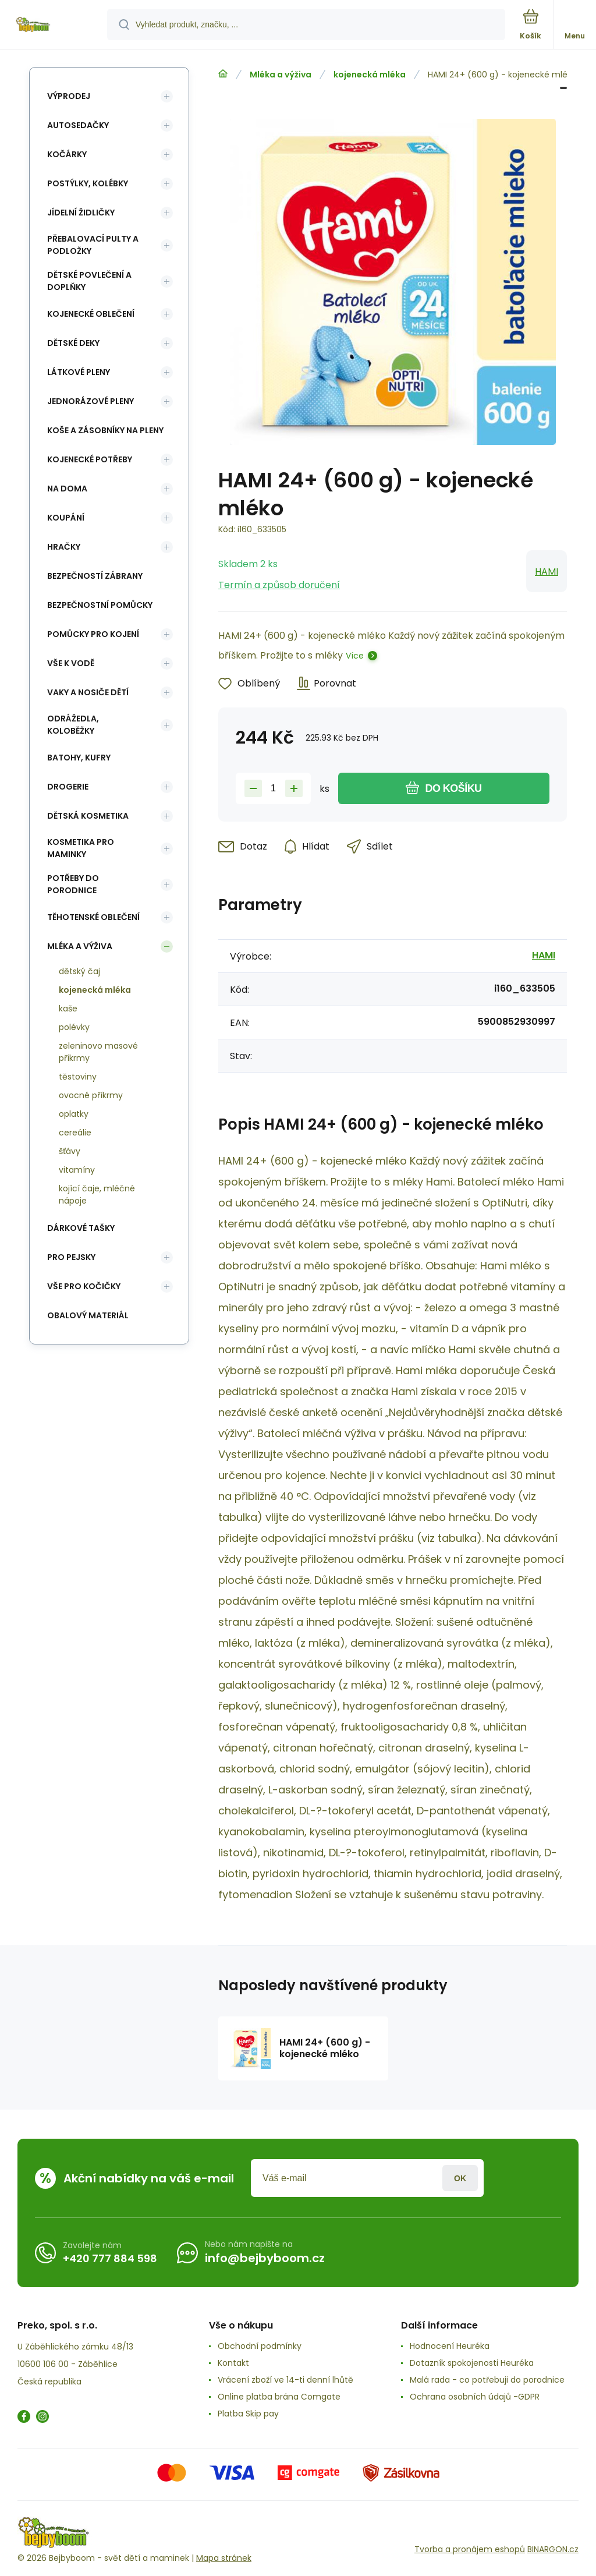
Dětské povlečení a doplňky (89, 281)
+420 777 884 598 (110, 2258)
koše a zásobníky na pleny (105, 430)
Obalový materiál (88, 1315)
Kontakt (233, 2363)
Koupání (65, 517)
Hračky (63, 547)
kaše (68, 1008)
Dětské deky (73, 343)
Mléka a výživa (280, 74)
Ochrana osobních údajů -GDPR (475, 2396)
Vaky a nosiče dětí (88, 692)
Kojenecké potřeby (89, 459)
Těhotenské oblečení (93, 917)
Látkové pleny (78, 372)
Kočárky (67, 154)
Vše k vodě (70, 663)
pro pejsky (71, 1257)
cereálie (75, 1132)
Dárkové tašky (81, 1228)
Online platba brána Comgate (279, 2396)
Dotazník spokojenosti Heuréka (472, 2363)
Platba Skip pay (248, 2413)
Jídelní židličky (81, 212)
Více (355, 655)
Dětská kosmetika (88, 816)
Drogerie (67, 786)
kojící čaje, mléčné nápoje (97, 1194)
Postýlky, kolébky (87, 183)
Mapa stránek (223, 2558)
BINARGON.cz (553, 2549)
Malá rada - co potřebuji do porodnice (487, 2380)
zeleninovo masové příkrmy (98, 1052)
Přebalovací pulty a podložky (93, 245)
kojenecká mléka (370, 74)
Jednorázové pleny (90, 401)
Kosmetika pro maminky (80, 848)
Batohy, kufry (79, 757)
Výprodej (68, 96)
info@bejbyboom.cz (265, 2258)
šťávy (69, 1151)
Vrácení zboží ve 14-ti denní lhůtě (285, 2380)
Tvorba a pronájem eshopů (469, 2549)
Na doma (67, 488)
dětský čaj (79, 971)
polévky (74, 1027)
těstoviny (78, 1076)
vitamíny (77, 1170)
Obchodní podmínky (259, 2346)
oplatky (73, 1114)
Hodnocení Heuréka (449, 2346)
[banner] (54, 25)
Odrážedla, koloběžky (73, 725)
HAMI (546, 571)
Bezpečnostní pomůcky (99, 605)
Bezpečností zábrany (95, 576)
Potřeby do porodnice (73, 884)
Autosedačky (78, 125)
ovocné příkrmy (91, 1095)
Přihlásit (460, 2178)
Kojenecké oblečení (90, 314)
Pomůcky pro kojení (93, 634)
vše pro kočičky (83, 1286)
